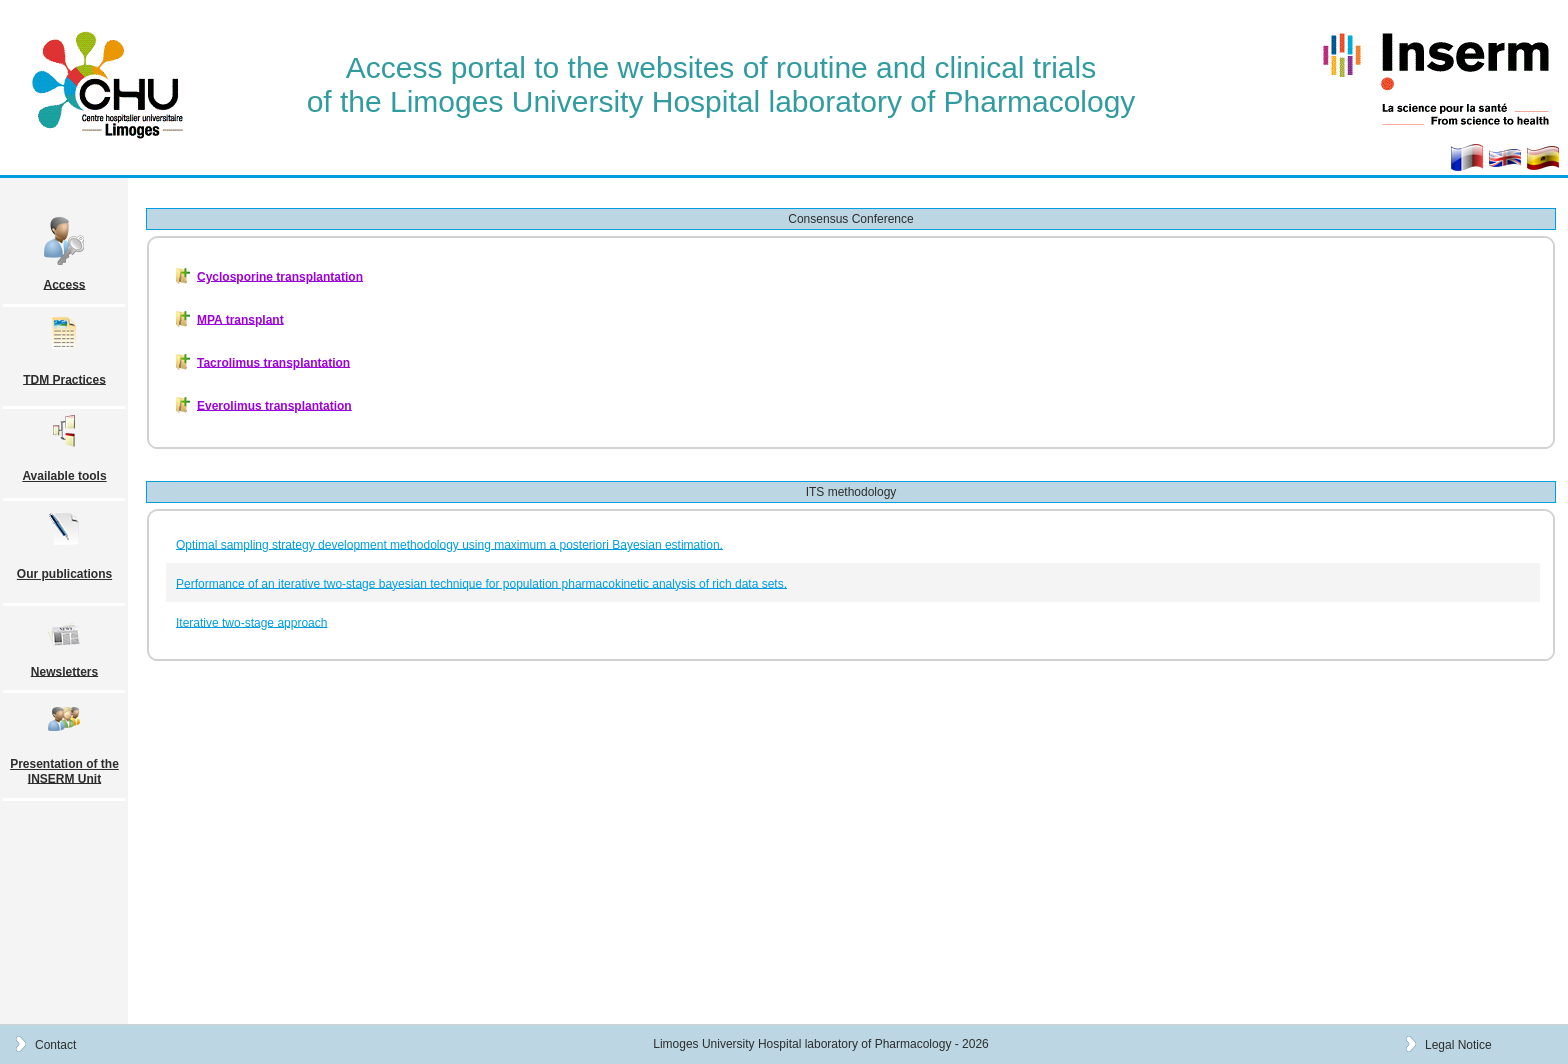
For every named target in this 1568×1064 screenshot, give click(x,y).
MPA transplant (240, 319)
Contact (55, 1044)
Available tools (64, 476)
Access (64, 284)
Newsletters (64, 671)
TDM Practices (64, 379)
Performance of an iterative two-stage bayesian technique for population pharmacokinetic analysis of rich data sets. (481, 583)
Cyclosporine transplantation (280, 276)
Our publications (64, 574)
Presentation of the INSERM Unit (64, 771)
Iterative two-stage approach (251, 622)
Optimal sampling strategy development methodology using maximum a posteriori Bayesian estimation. (449, 544)
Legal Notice (1458, 1044)
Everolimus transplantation (274, 405)
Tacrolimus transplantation (273, 362)
